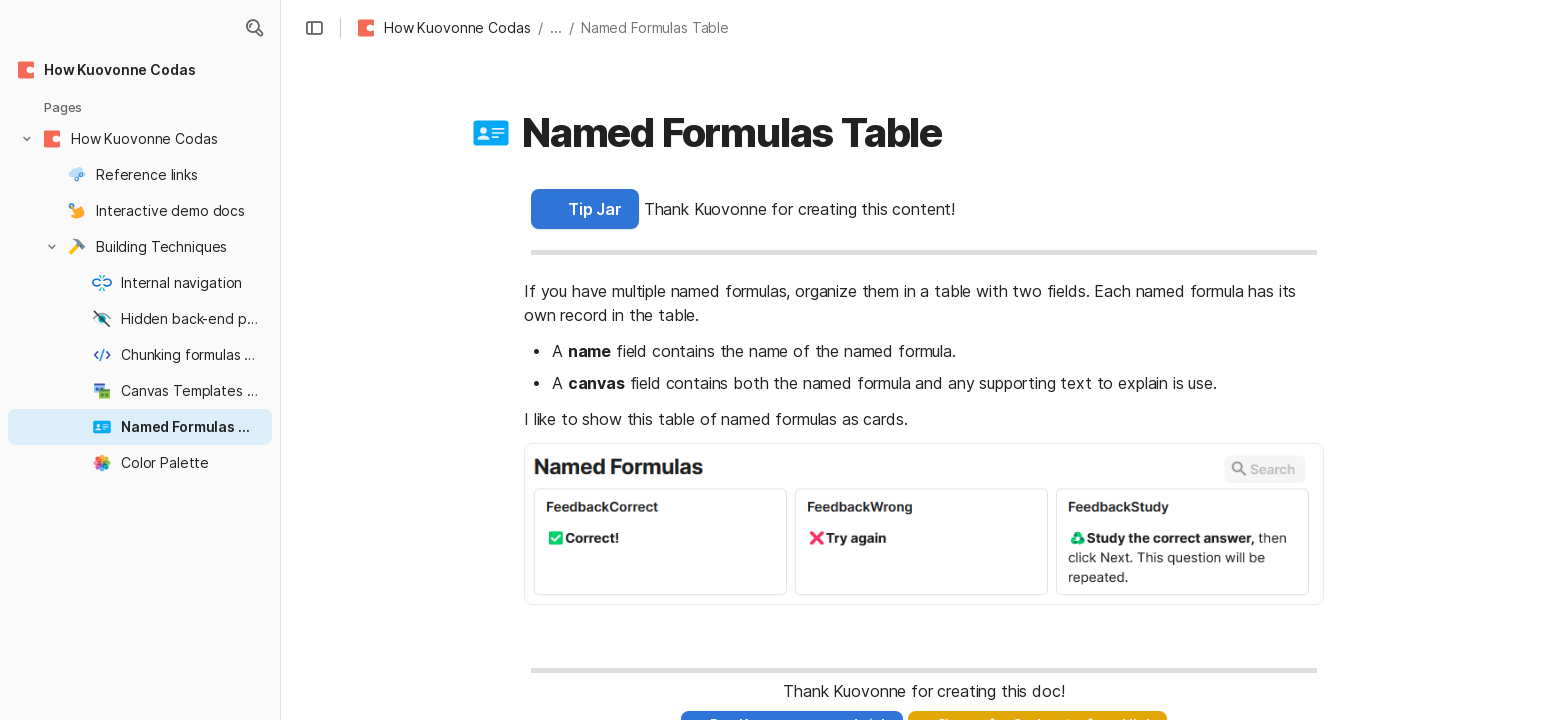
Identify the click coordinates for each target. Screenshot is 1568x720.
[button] (254, 28)
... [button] (556, 27)
